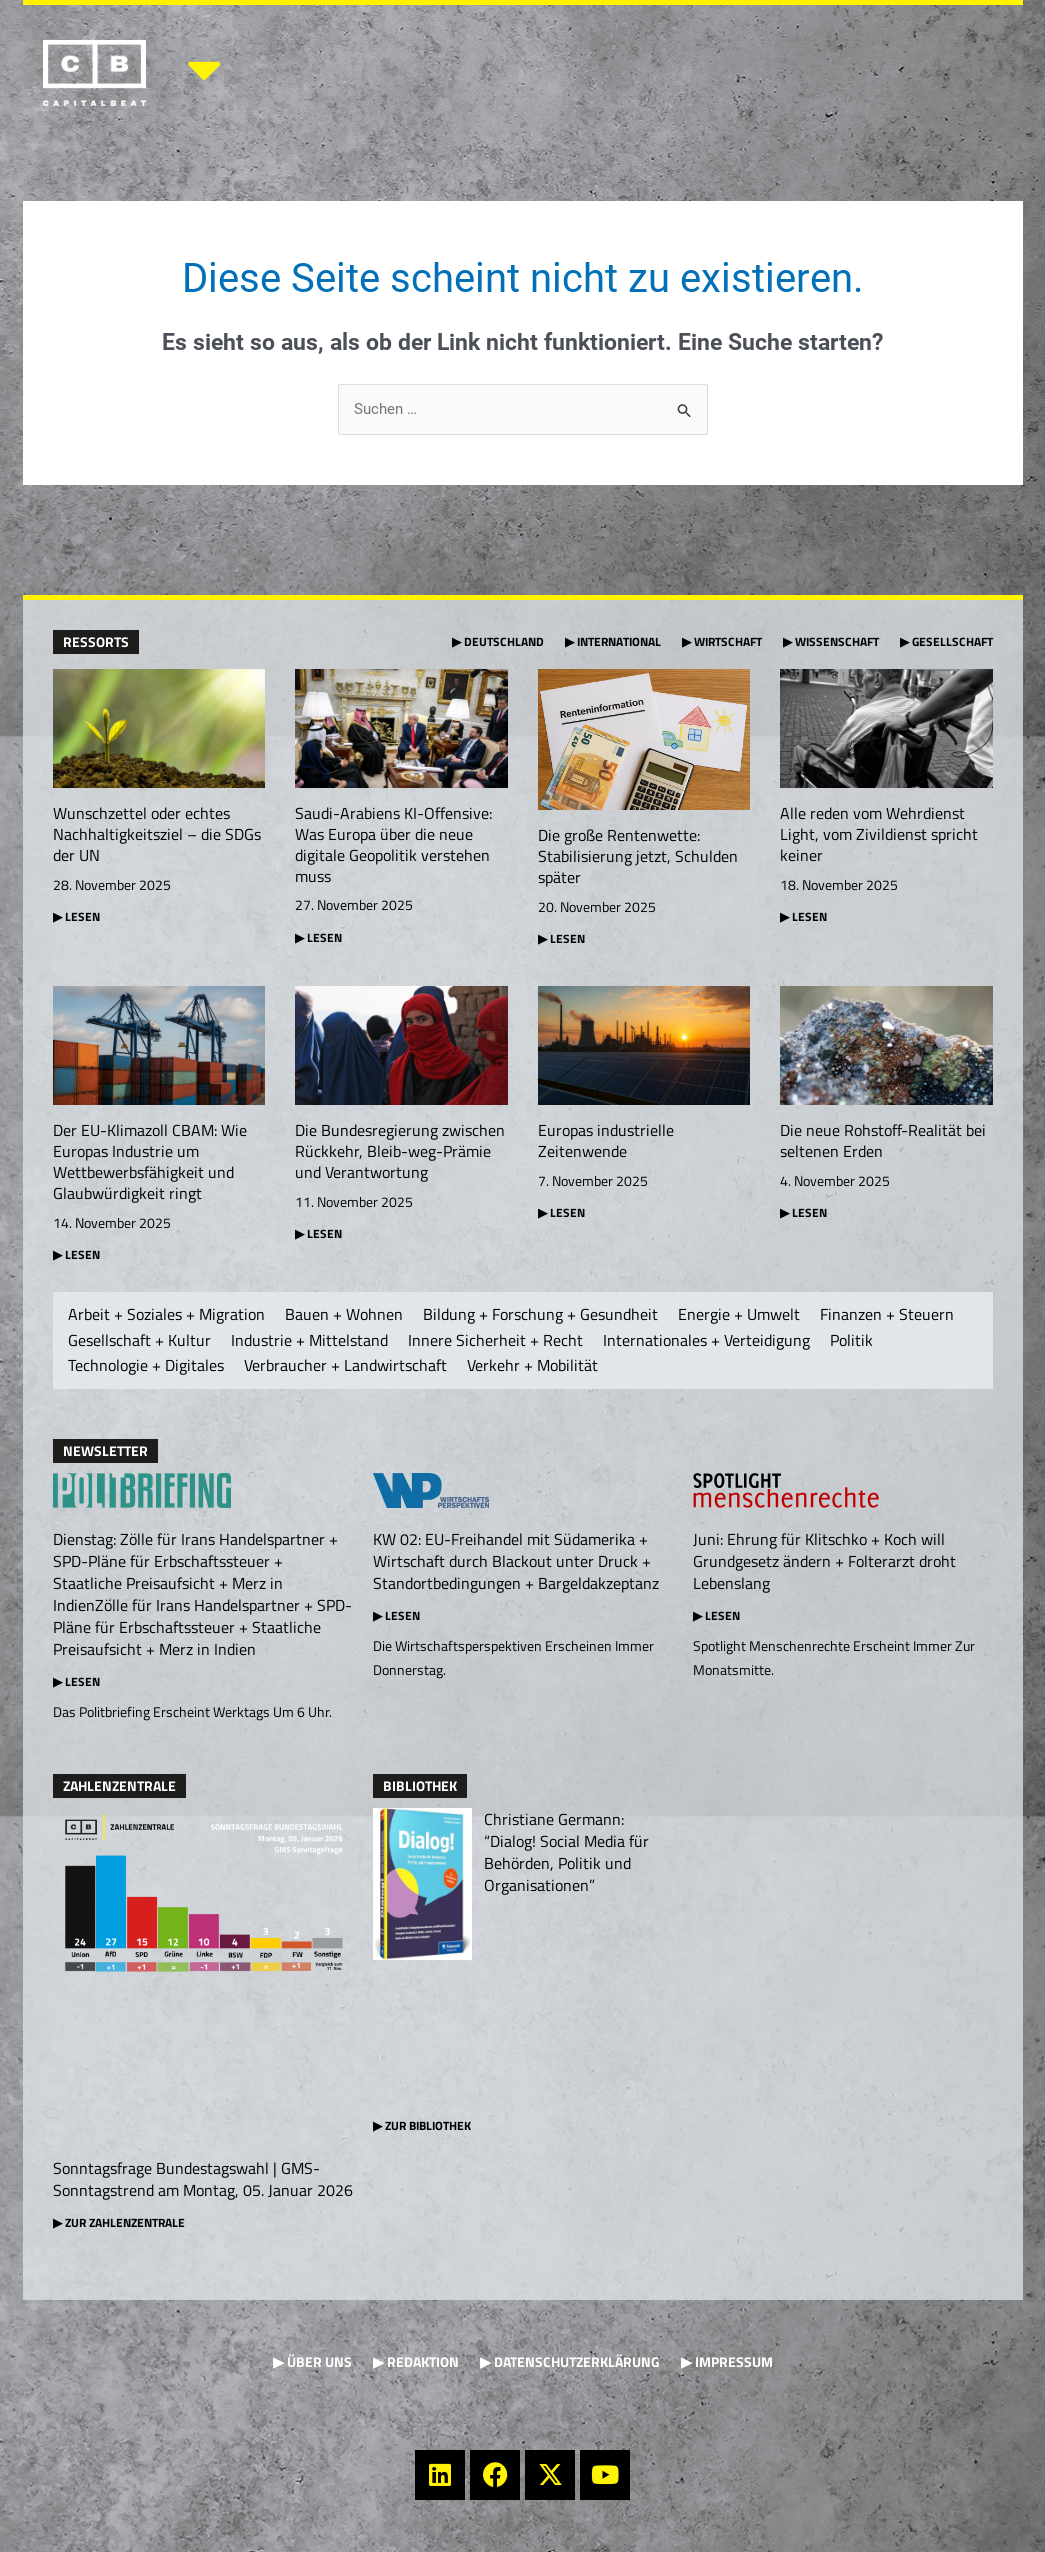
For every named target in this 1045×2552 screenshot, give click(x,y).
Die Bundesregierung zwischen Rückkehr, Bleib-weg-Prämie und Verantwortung (400, 1153)
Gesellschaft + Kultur (139, 1342)
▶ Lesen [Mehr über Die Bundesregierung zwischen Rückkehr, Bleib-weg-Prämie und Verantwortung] (318, 1234)
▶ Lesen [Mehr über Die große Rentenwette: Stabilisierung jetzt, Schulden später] (561, 939)
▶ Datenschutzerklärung (570, 2363)
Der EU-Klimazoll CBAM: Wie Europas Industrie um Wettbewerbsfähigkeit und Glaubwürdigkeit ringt (150, 1163)
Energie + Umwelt (739, 1316)
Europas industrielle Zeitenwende (606, 1142)
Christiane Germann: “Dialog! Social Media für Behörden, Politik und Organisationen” (566, 1854)
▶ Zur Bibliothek (422, 2127)
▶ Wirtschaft (722, 641)
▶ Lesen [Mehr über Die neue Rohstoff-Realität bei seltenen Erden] (803, 1214)
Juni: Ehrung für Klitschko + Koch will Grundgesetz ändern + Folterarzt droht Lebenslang (824, 1563)
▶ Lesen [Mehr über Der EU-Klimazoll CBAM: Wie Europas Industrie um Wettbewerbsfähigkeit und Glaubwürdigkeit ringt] (76, 1255)
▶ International (613, 641)
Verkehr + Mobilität (532, 1367)
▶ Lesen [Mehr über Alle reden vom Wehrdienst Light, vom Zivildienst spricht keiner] (803, 916)
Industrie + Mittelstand (309, 1342)
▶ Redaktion (416, 2363)
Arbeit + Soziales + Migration (166, 1316)
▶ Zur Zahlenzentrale (119, 2224)
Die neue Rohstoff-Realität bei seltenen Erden (883, 1142)
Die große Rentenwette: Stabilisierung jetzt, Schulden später (638, 857)
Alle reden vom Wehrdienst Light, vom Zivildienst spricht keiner (879, 835)
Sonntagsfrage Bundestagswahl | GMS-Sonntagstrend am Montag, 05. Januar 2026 (203, 2181)
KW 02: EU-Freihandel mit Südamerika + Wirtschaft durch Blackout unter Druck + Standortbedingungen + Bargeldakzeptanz (516, 1563)
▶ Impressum (727, 2363)
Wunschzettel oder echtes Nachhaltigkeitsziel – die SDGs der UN (157, 835)
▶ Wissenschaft (831, 641)
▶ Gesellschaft (946, 641)
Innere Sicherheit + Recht (495, 1342)
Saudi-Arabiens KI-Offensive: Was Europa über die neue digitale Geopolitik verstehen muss (393, 845)
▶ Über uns (312, 2363)
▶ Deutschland (498, 641)
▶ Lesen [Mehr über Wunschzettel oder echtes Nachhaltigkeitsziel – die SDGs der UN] (76, 916)
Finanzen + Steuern (887, 1316)
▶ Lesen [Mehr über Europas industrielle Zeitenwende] (561, 1214)
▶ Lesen (76, 1683)
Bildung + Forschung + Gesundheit (540, 1316)
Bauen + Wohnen (344, 1316)
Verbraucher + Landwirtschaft (345, 1367)
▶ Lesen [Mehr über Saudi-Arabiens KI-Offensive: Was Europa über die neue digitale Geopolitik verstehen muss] (318, 937)
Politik (851, 1342)
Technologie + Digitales (146, 1367)
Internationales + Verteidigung (706, 1342)
